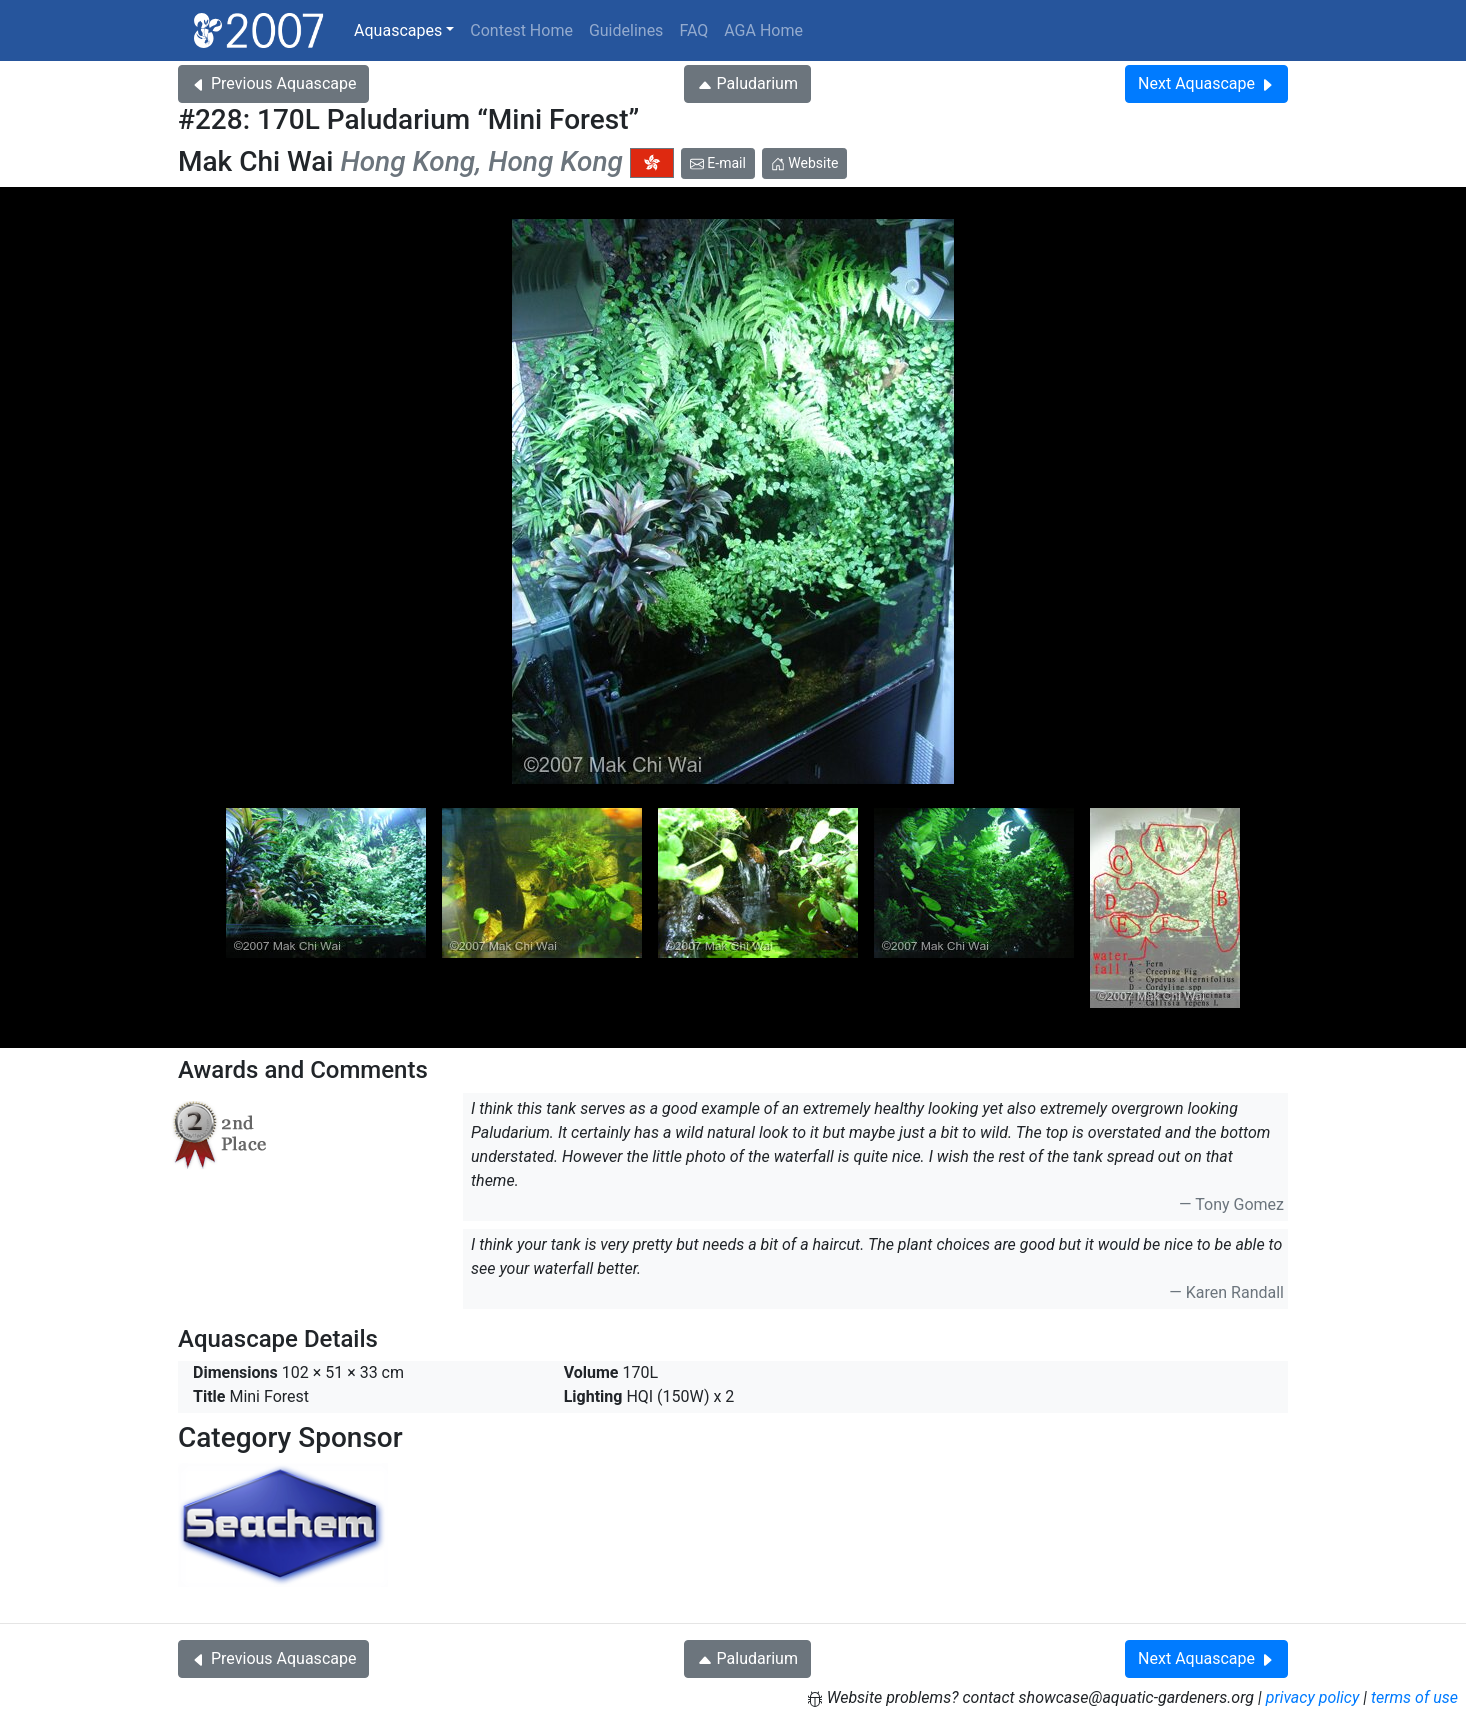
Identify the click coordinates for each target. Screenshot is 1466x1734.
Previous (273, 83)
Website (805, 163)
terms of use (1414, 1697)
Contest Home (521, 30)
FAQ (693, 30)
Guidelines (626, 30)
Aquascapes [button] (398, 30)
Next (1206, 83)
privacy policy (1313, 1697)
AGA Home (763, 30)
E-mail (718, 163)
